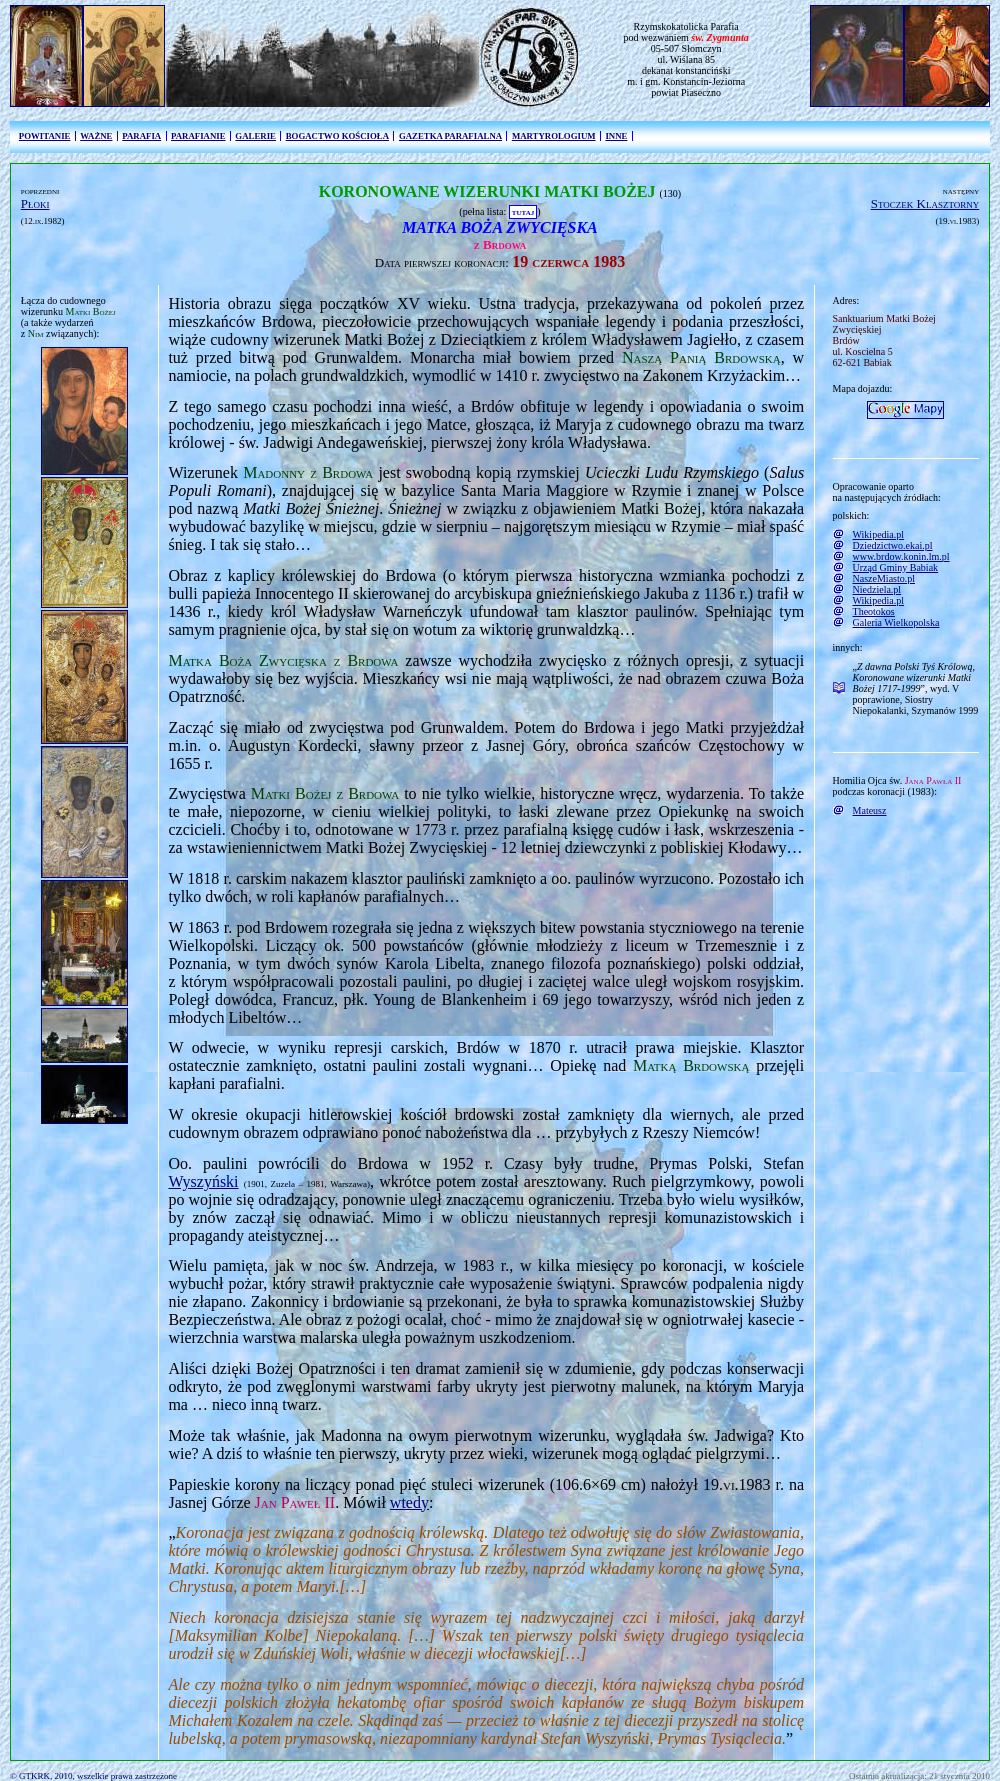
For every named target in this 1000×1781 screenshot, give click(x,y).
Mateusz (870, 810)
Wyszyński (203, 1181)
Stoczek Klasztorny (925, 203)
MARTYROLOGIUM (554, 136)
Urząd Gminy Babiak (896, 567)
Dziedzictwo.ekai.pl (893, 545)
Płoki (35, 203)
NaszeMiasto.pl (884, 578)
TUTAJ (523, 211)
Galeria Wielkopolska (896, 622)
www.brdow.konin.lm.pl (901, 556)
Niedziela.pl (877, 589)
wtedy (409, 1502)
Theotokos (874, 611)
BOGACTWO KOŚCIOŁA (337, 136)
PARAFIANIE (198, 136)
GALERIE (255, 136)
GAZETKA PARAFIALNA (450, 136)
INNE (616, 136)
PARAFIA (141, 136)
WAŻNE (96, 136)
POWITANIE (45, 136)
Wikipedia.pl (879, 534)
